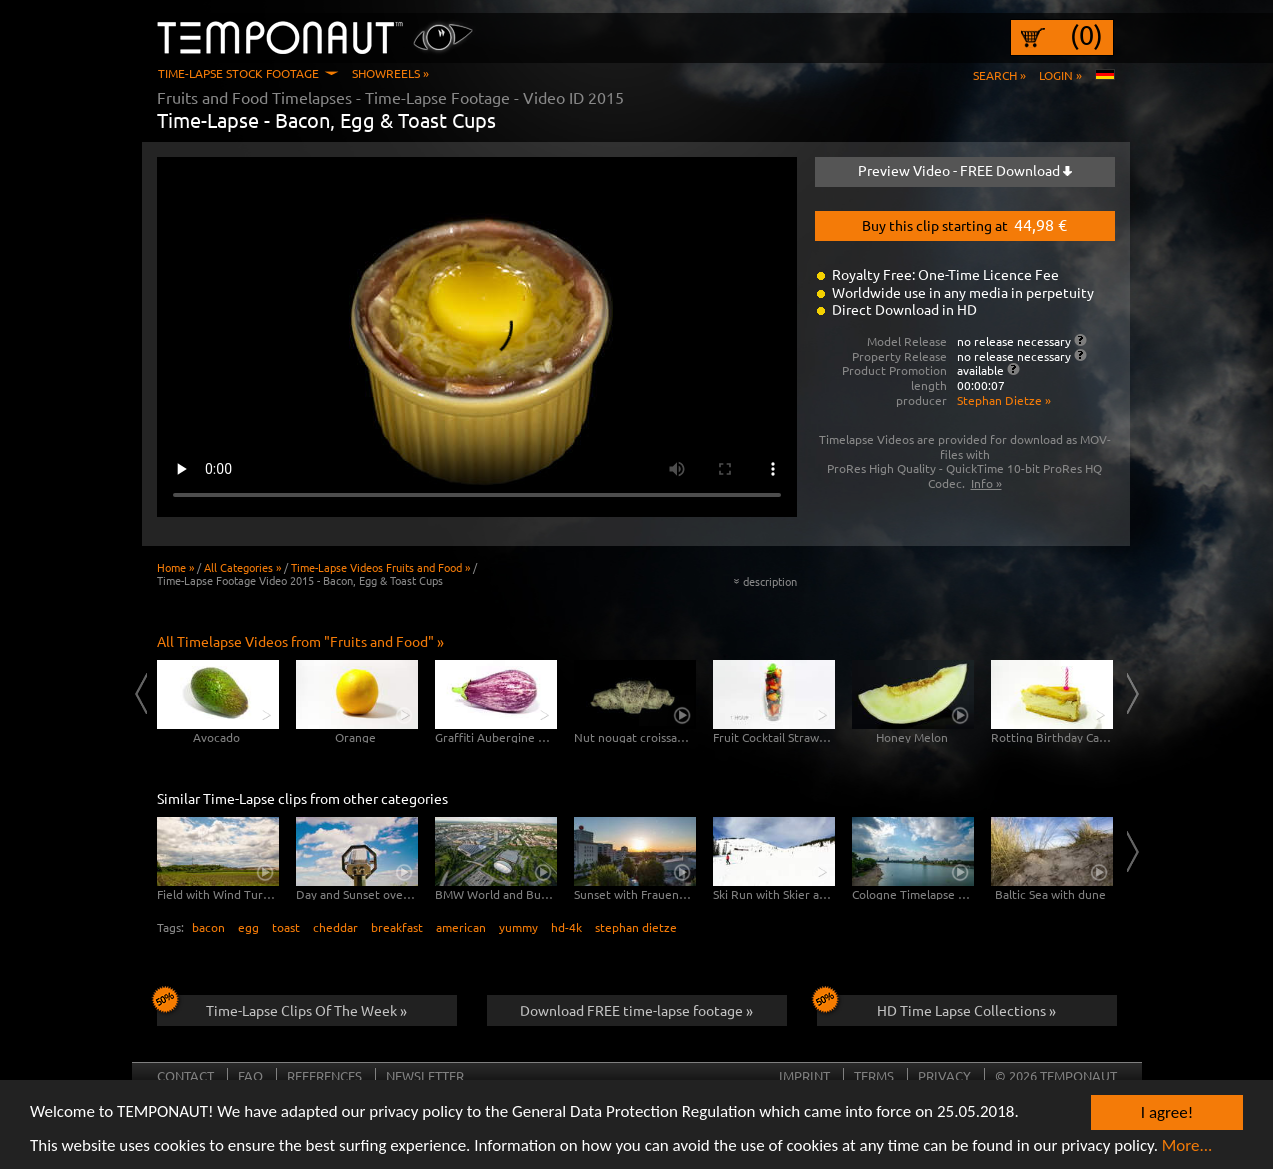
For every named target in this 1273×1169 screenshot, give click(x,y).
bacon (208, 927)
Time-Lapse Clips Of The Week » (282, 1007)
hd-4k (566, 927)
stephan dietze (636, 927)
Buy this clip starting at (964, 224)
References (324, 1075)
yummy (518, 927)
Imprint (804, 1075)
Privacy (944, 1075)
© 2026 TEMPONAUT (1056, 1075)
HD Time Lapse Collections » (937, 1007)
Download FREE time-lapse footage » (636, 1010)
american (461, 927)
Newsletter (425, 1075)
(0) (1086, 35)
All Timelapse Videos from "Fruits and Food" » (300, 641)
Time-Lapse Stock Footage (238, 73)
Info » (986, 483)
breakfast (397, 927)
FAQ (250, 1075)
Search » (999, 75)
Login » (1060, 75)
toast (286, 927)
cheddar (335, 927)
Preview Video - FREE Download (965, 170)
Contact (185, 1075)
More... (1187, 1146)
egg (248, 927)
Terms (874, 1075)
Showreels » (390, 73)
